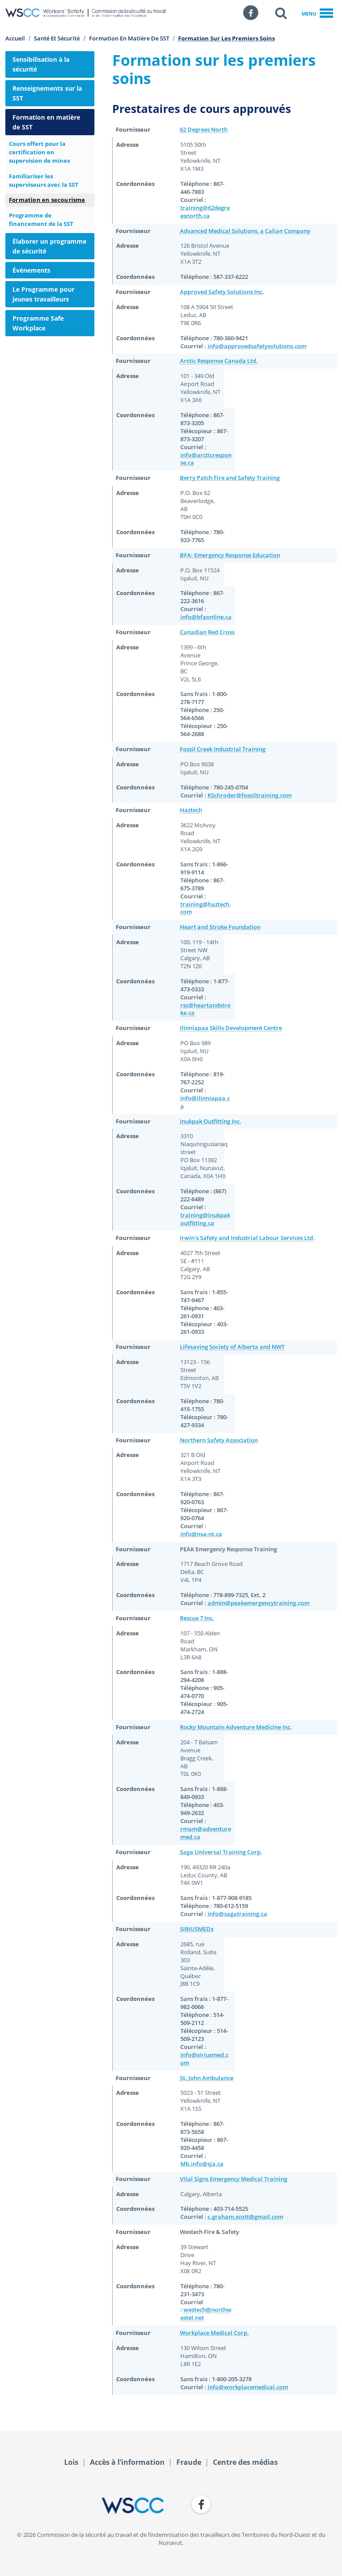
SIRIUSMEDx (197, 1929)
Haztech (191, 810)
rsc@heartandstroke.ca (205, 1009)
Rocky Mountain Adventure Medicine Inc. (236, 1727)
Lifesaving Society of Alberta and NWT (232, 1347)
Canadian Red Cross (207, 632)
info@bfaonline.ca (206, 617)
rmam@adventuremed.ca (205, 1833)
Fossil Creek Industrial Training (222, 749)
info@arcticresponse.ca (206, 459)
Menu (317, 13)
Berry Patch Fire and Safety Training (230, 478)
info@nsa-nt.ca (201, 1534)
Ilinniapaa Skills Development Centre (231, 1028)
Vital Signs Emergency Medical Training (233, 2179)
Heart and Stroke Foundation (220, 927)
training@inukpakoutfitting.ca (205, 1219)
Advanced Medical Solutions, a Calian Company (245, 231)
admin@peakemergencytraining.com (258, 1603)
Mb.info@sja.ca (202, 2164)
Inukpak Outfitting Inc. (210, 1121)
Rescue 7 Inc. (197, 1618)
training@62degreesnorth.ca (205, 212)
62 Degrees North (204, 130)
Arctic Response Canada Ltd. (219, 361)
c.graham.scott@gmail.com (245, 2217)
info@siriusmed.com (204, 2059)
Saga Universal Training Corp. (221, 1852)
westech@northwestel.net (206, 2314)
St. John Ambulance (206, 2078)
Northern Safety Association (219, 1440)
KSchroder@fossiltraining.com (250, 795)
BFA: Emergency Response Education (230, 555)
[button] (281, 12)
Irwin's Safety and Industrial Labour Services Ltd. (247, 1238)
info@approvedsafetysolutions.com (257, 346)
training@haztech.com (205, 908)
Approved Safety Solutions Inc (221, 292)
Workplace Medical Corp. (214, 2333)
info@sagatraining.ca (237, 1914)
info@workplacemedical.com (248, 2387)
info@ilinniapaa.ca (205, 1102)
